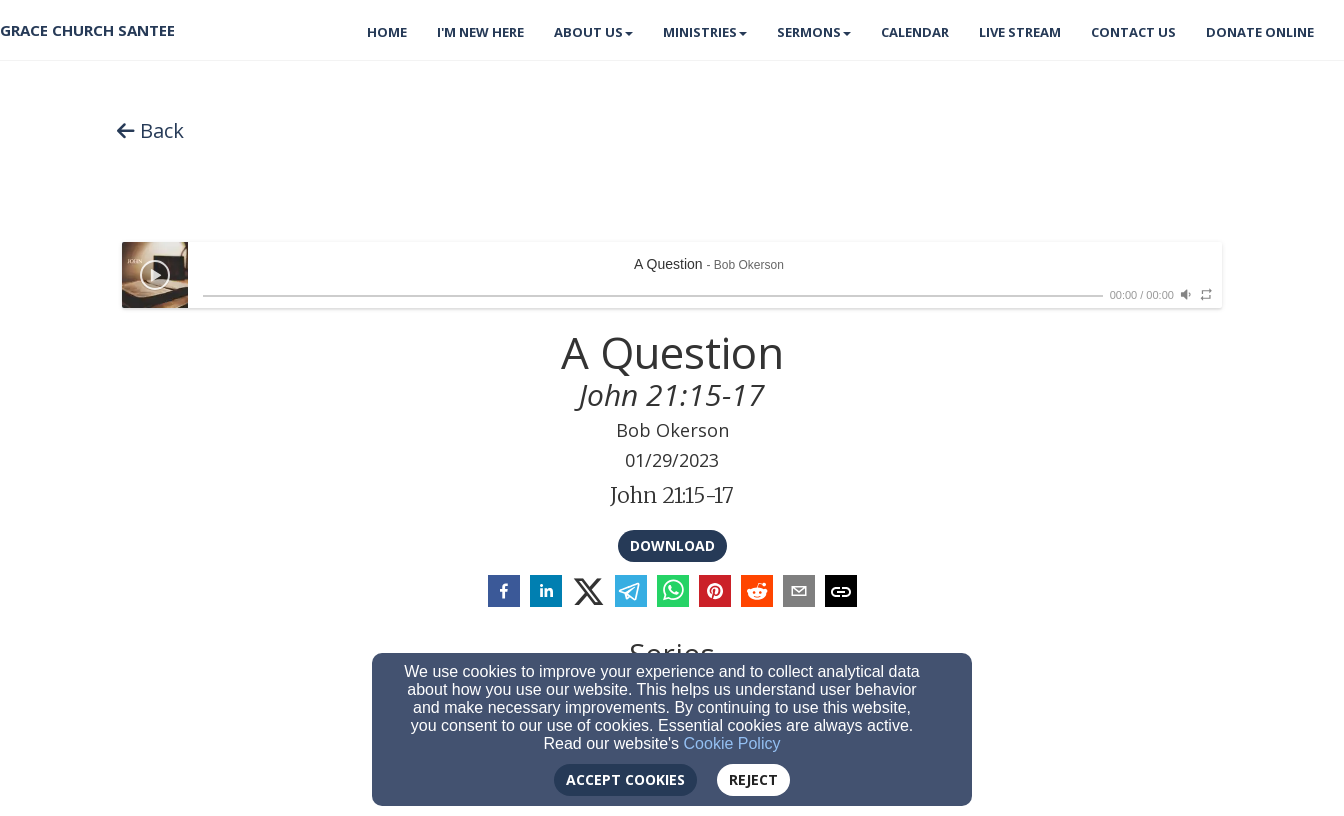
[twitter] (588, 592)
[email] (799, 593)
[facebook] (504, 593)
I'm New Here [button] (480, 32)
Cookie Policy (732, 743)
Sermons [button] (814, 32)
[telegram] (631, 593)
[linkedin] (546, 593)
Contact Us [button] (1133, 32)
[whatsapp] (673, 593)
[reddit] (757, 593)
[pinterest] (715, 593)
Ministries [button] (705, 32)
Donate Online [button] (1260, 32)
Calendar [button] (915, 32)
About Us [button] (593, 32)
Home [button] (387, 32)
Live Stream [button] (1020, 32)
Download (672, 545)
